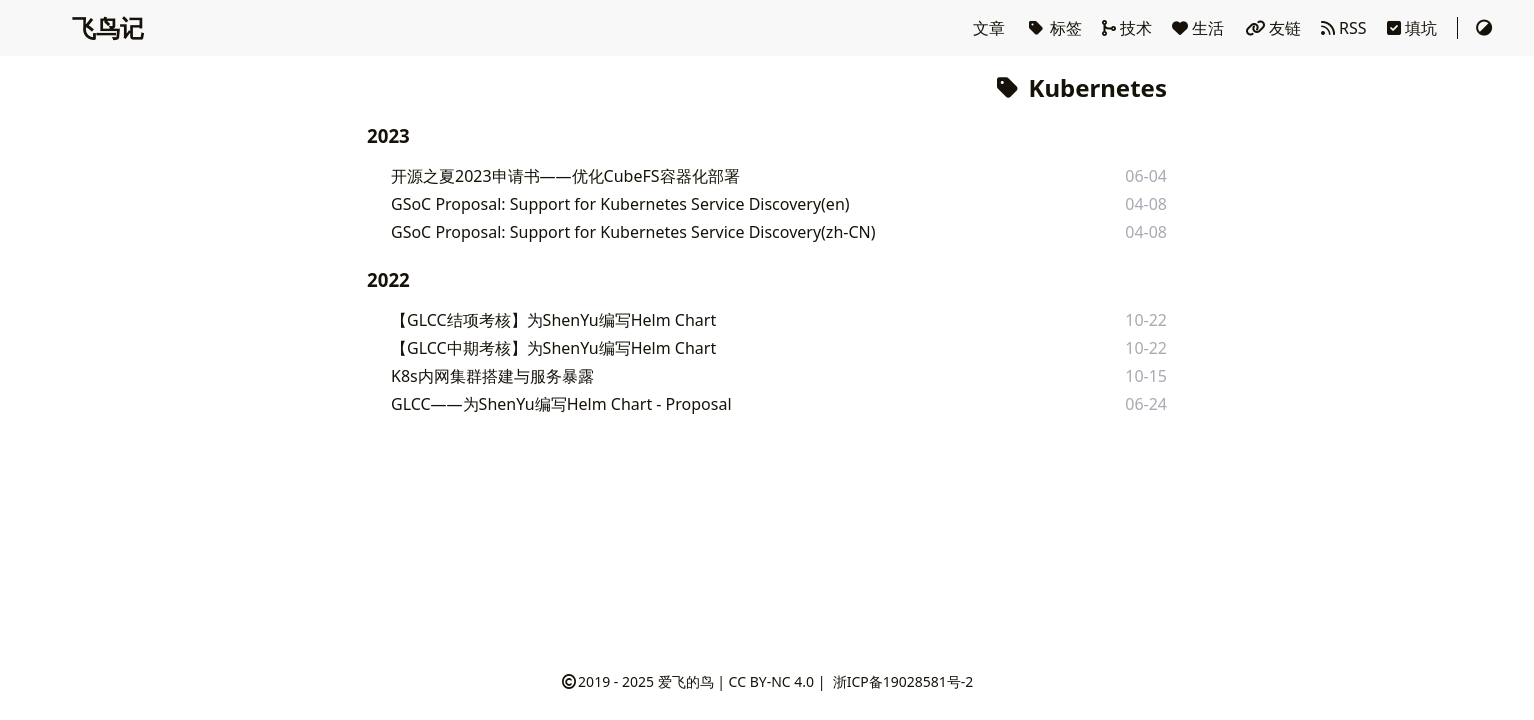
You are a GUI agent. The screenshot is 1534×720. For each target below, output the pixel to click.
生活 (1200, 28)
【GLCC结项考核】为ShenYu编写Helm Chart (553, 320)
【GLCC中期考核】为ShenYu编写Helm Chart (553, 348)
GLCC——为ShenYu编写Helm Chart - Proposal (561, 404)
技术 (1129, 28)
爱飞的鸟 (686, 681)
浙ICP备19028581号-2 (903, 681)
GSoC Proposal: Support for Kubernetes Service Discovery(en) (620, 204)
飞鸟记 (108, 27)
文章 (991, 28)
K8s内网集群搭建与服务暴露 (492, 376)
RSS (1346, 28)
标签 (1056, 28)
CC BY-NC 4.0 (771, 681)
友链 (1275, 28)
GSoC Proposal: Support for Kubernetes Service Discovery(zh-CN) (633, 232)
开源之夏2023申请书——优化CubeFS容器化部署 (565, 176)
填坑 (1414, 28)
